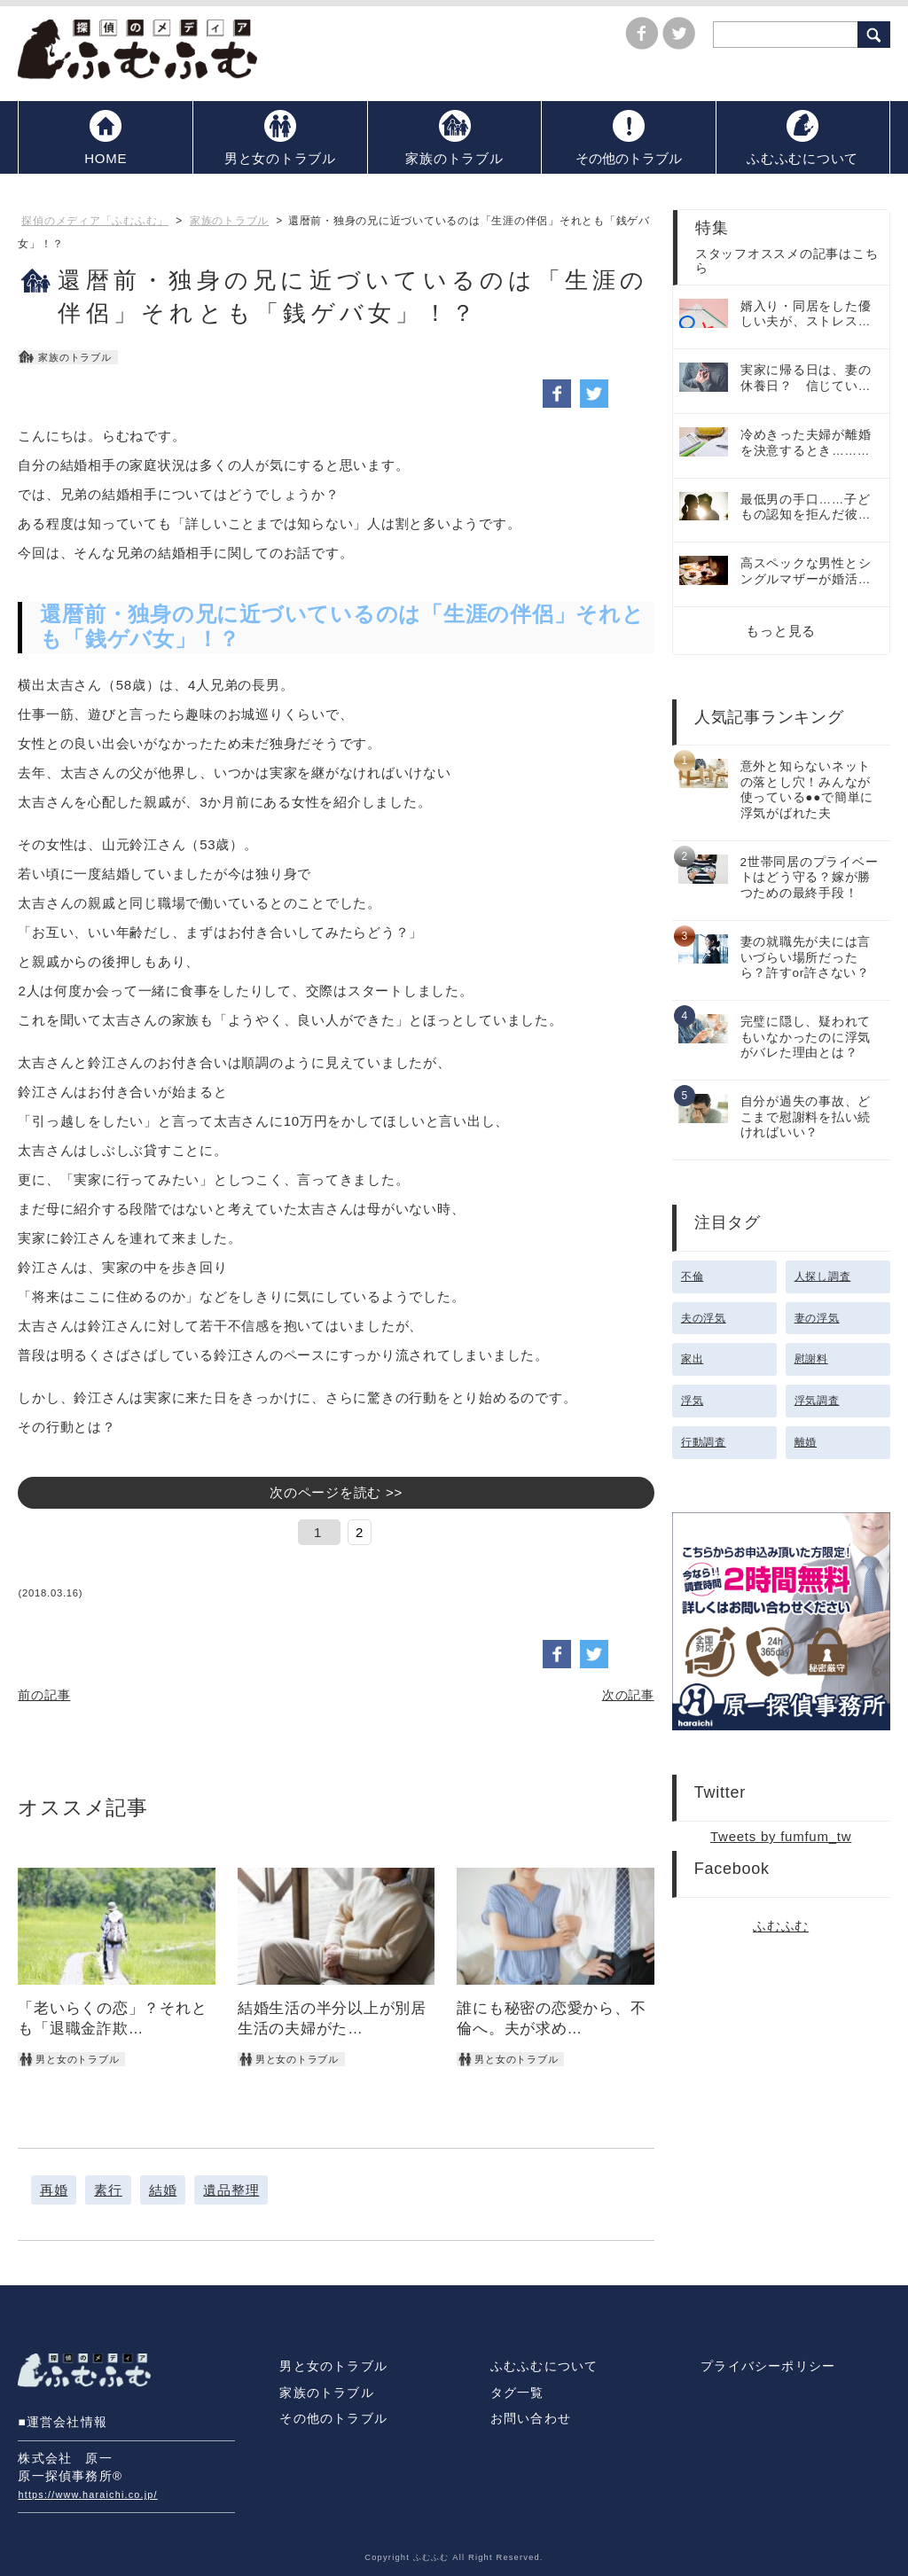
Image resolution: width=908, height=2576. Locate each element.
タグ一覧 (517, 2393)
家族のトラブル (326, 2393)
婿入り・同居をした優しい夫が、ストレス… (806, 314)
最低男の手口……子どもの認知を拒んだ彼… (805, 507)
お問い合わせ (530, 2418)
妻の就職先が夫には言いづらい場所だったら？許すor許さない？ (806, 957)
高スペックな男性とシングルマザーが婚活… (806, 571)
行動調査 (703, 1442)
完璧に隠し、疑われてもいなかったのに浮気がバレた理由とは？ (806, 1037)
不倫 (692, 1276)
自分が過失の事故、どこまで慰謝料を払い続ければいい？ (806, 1117)
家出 (692, 1359)
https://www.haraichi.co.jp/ (87, 2494)
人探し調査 (822, 1276)
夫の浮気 (703, 1318)
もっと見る (781, 630)
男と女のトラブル (333, 2366)
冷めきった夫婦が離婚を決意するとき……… (806, 442)
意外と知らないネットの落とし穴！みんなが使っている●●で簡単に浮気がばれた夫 (807, 790)
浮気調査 (817, 1400)
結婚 (163, 2189)
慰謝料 (811, 1359)
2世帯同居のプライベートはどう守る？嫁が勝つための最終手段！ (809, 877)
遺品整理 (231, 2189)
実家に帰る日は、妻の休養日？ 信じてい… (806, 378)
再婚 (54, 2189)
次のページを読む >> (336, 1492)
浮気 (692, 1400)
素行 (108, 2189)
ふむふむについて (544, 2366)
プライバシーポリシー (768, 2366)
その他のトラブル (333, 2418)
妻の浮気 (817, 1318)
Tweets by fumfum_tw (780, 1836)
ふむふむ (781, 1925)
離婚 (806, 1442)
